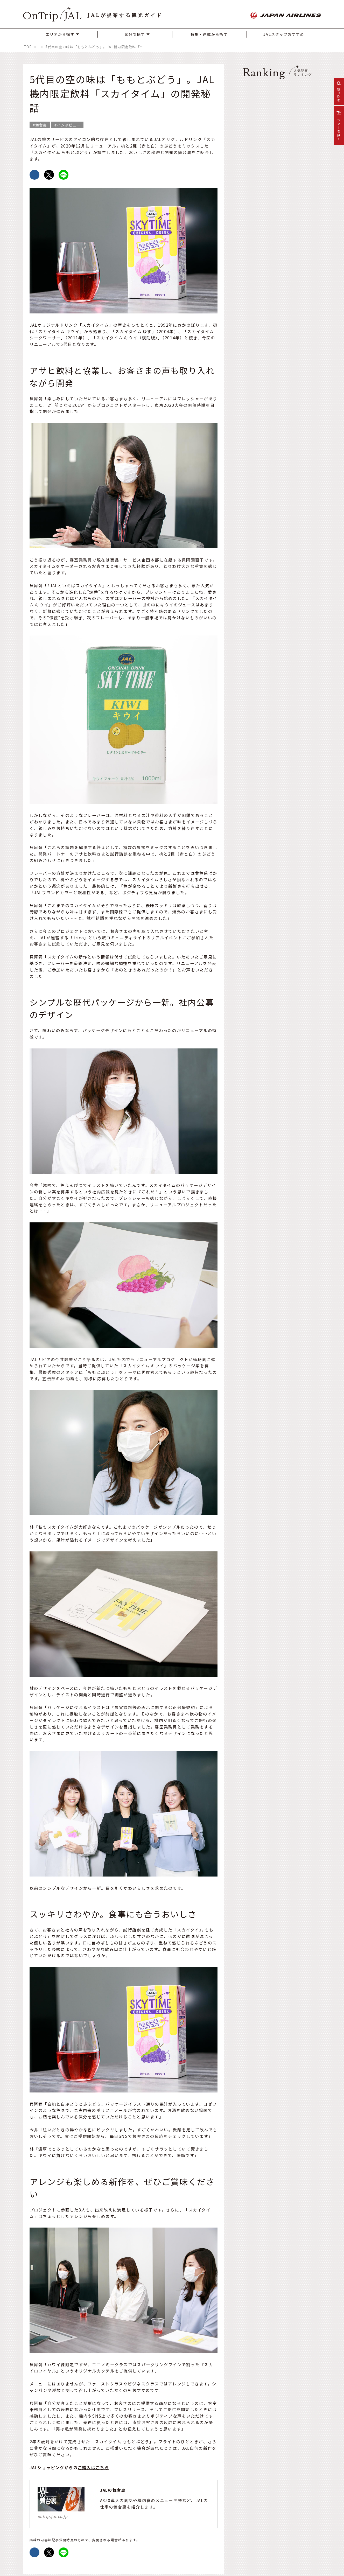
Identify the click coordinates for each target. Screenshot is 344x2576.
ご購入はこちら (93, 2467)
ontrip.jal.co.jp (53, 2516)
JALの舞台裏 (113, 2490)
